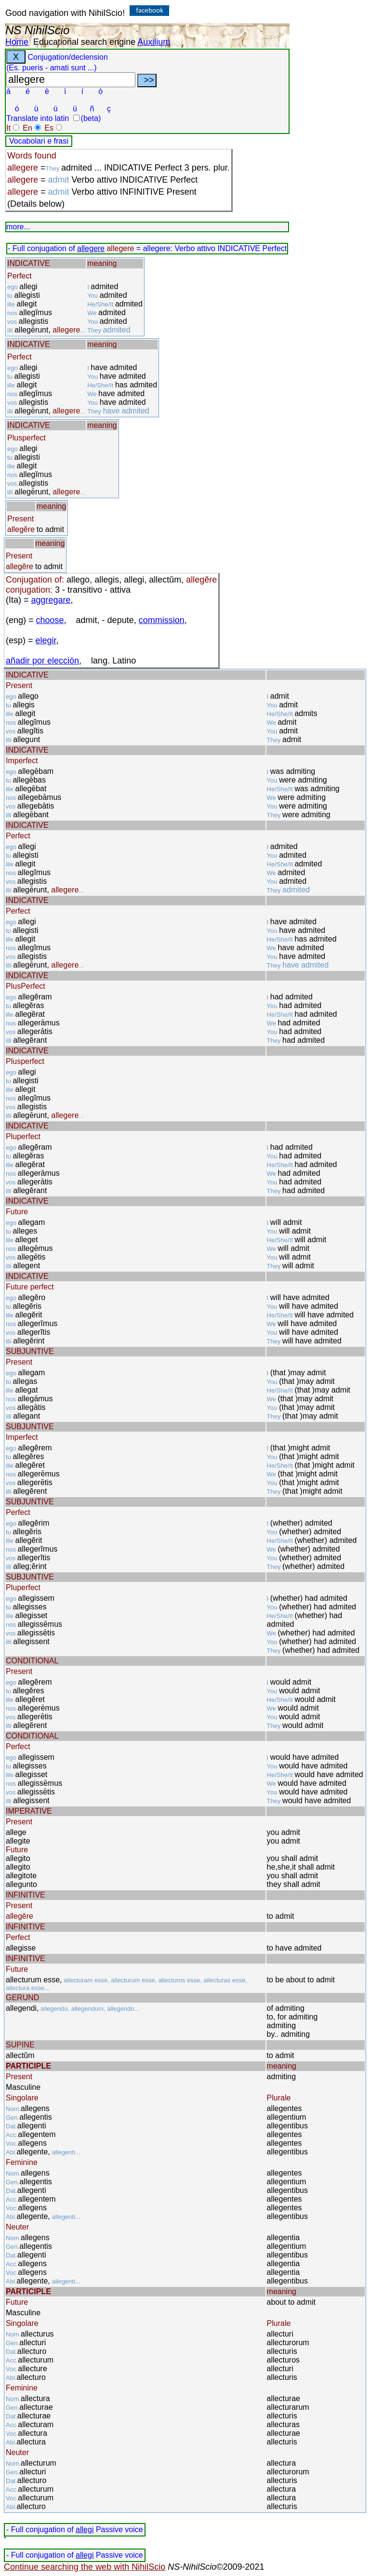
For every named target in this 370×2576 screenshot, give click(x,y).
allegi (84, 2529)
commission (162, 620)
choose (50, 620)
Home (16, 42)
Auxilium (153, 42)
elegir (46, 640)
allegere (91, 248)
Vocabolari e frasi (38, 141)
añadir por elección (42, 660)
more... (18, 227)
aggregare (51, 600)
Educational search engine (84, 42)
